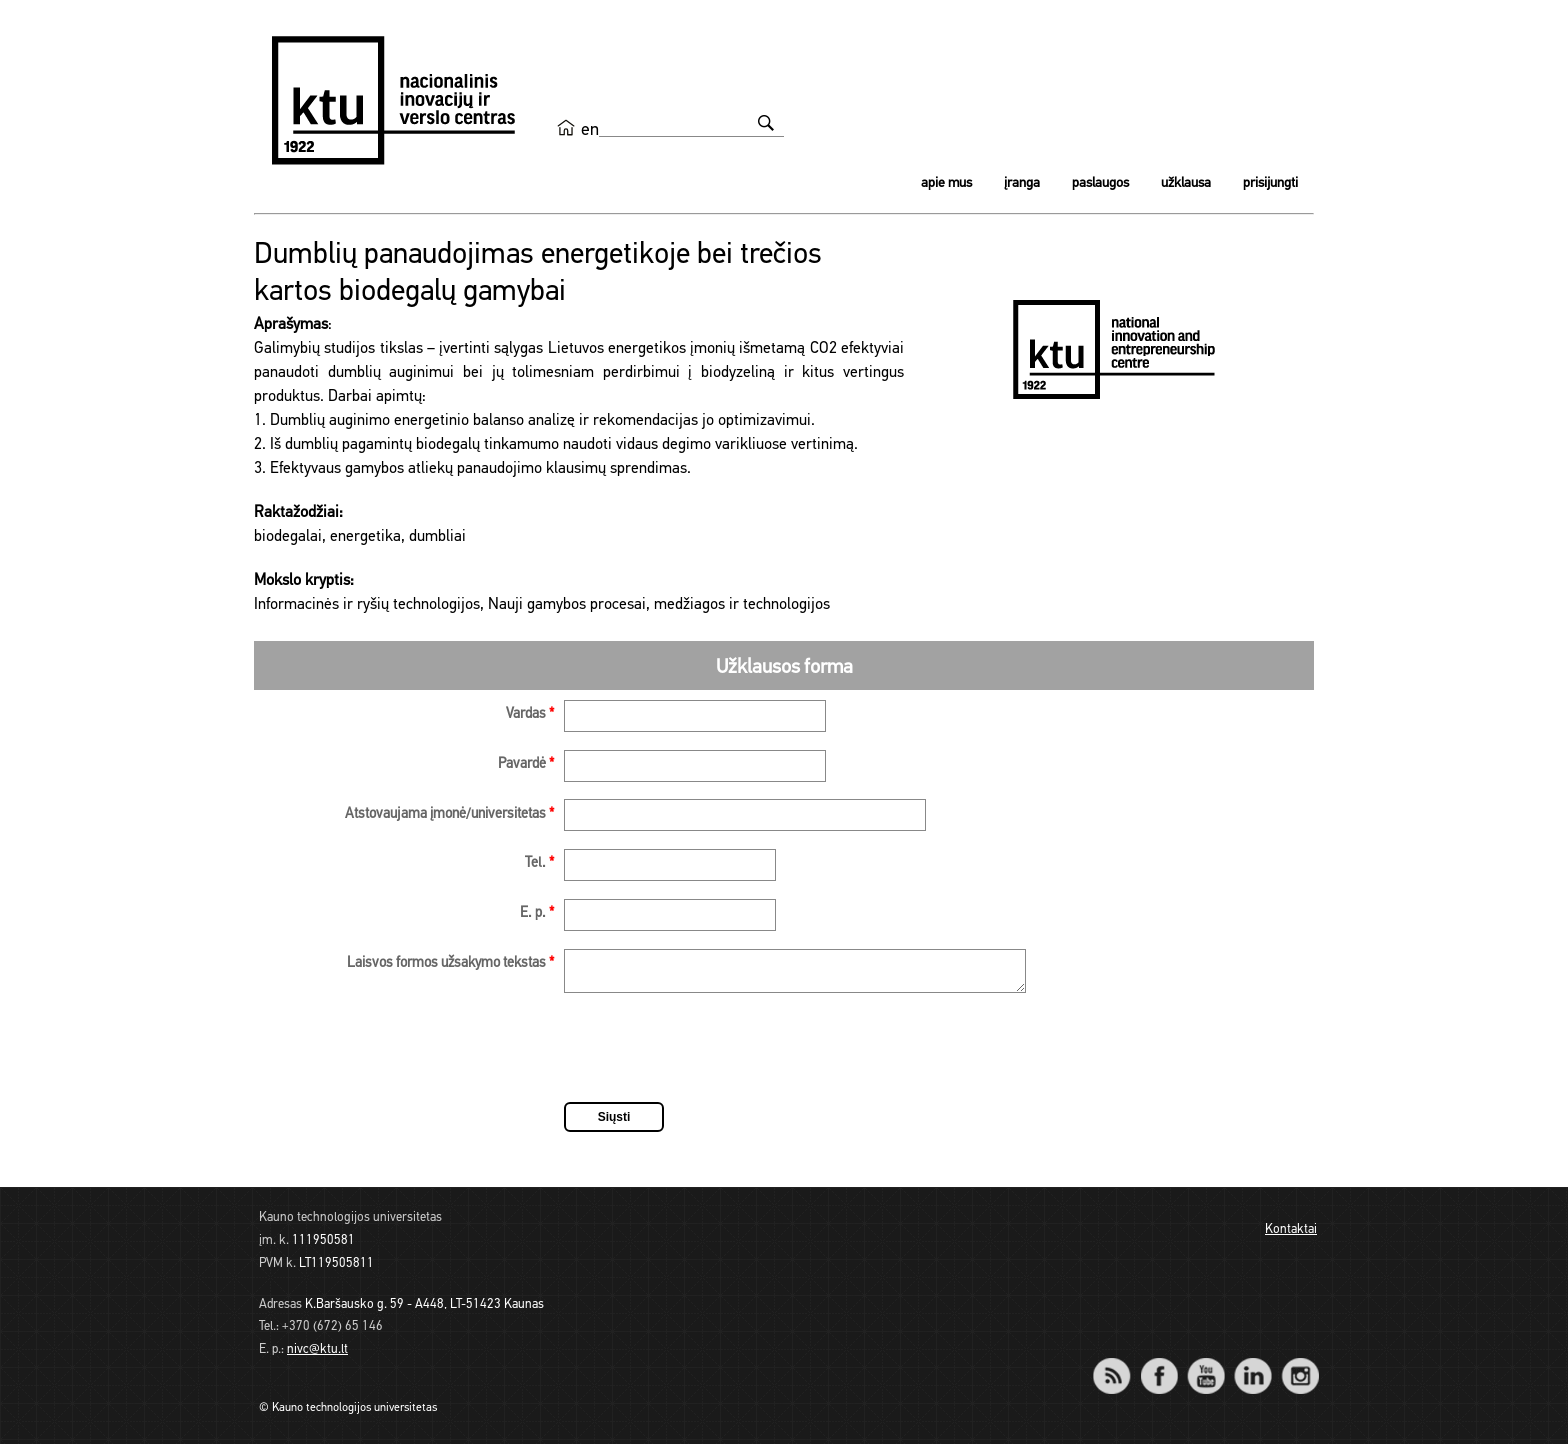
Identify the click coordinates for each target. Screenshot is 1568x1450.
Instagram (1299, 1368)
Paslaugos (1100, 183)
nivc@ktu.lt (317, 1355)
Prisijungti (1270, 183)
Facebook (1158, 1368)
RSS (1120, 1368)
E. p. (537, 913)
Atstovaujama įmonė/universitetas (449, 814)
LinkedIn (1252, 1368)
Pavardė (526, 764)
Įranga (1022, 183)
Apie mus (946, 183)
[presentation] (716, 1057)
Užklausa (1186, 183)
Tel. (539, 863)
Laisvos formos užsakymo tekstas (450, 963)
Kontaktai (1291, 1235)
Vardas (530, 714)
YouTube (1205, 1368)
